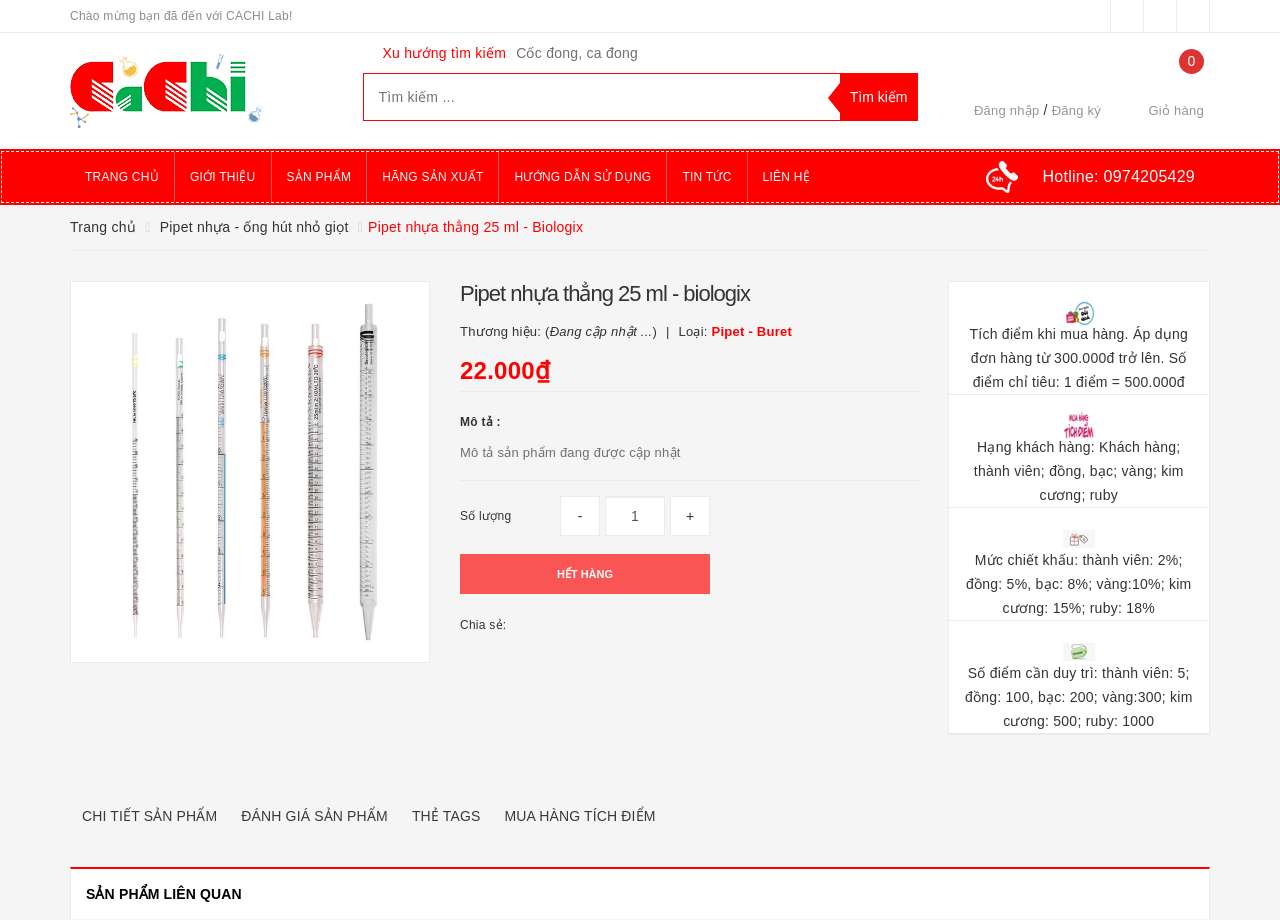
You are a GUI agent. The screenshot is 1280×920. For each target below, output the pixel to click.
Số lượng (485, 516)
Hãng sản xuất (432, 177)
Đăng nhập (1007, 110)
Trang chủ (122, 177)
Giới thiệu (223, 177)
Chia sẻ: (483, 625)
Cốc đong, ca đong (577, 53)
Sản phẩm (319, 177)
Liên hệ (786, 177)
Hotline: (1119, 176)
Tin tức (706, 177)
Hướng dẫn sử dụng (582, 177)
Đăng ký (1076, 110)
